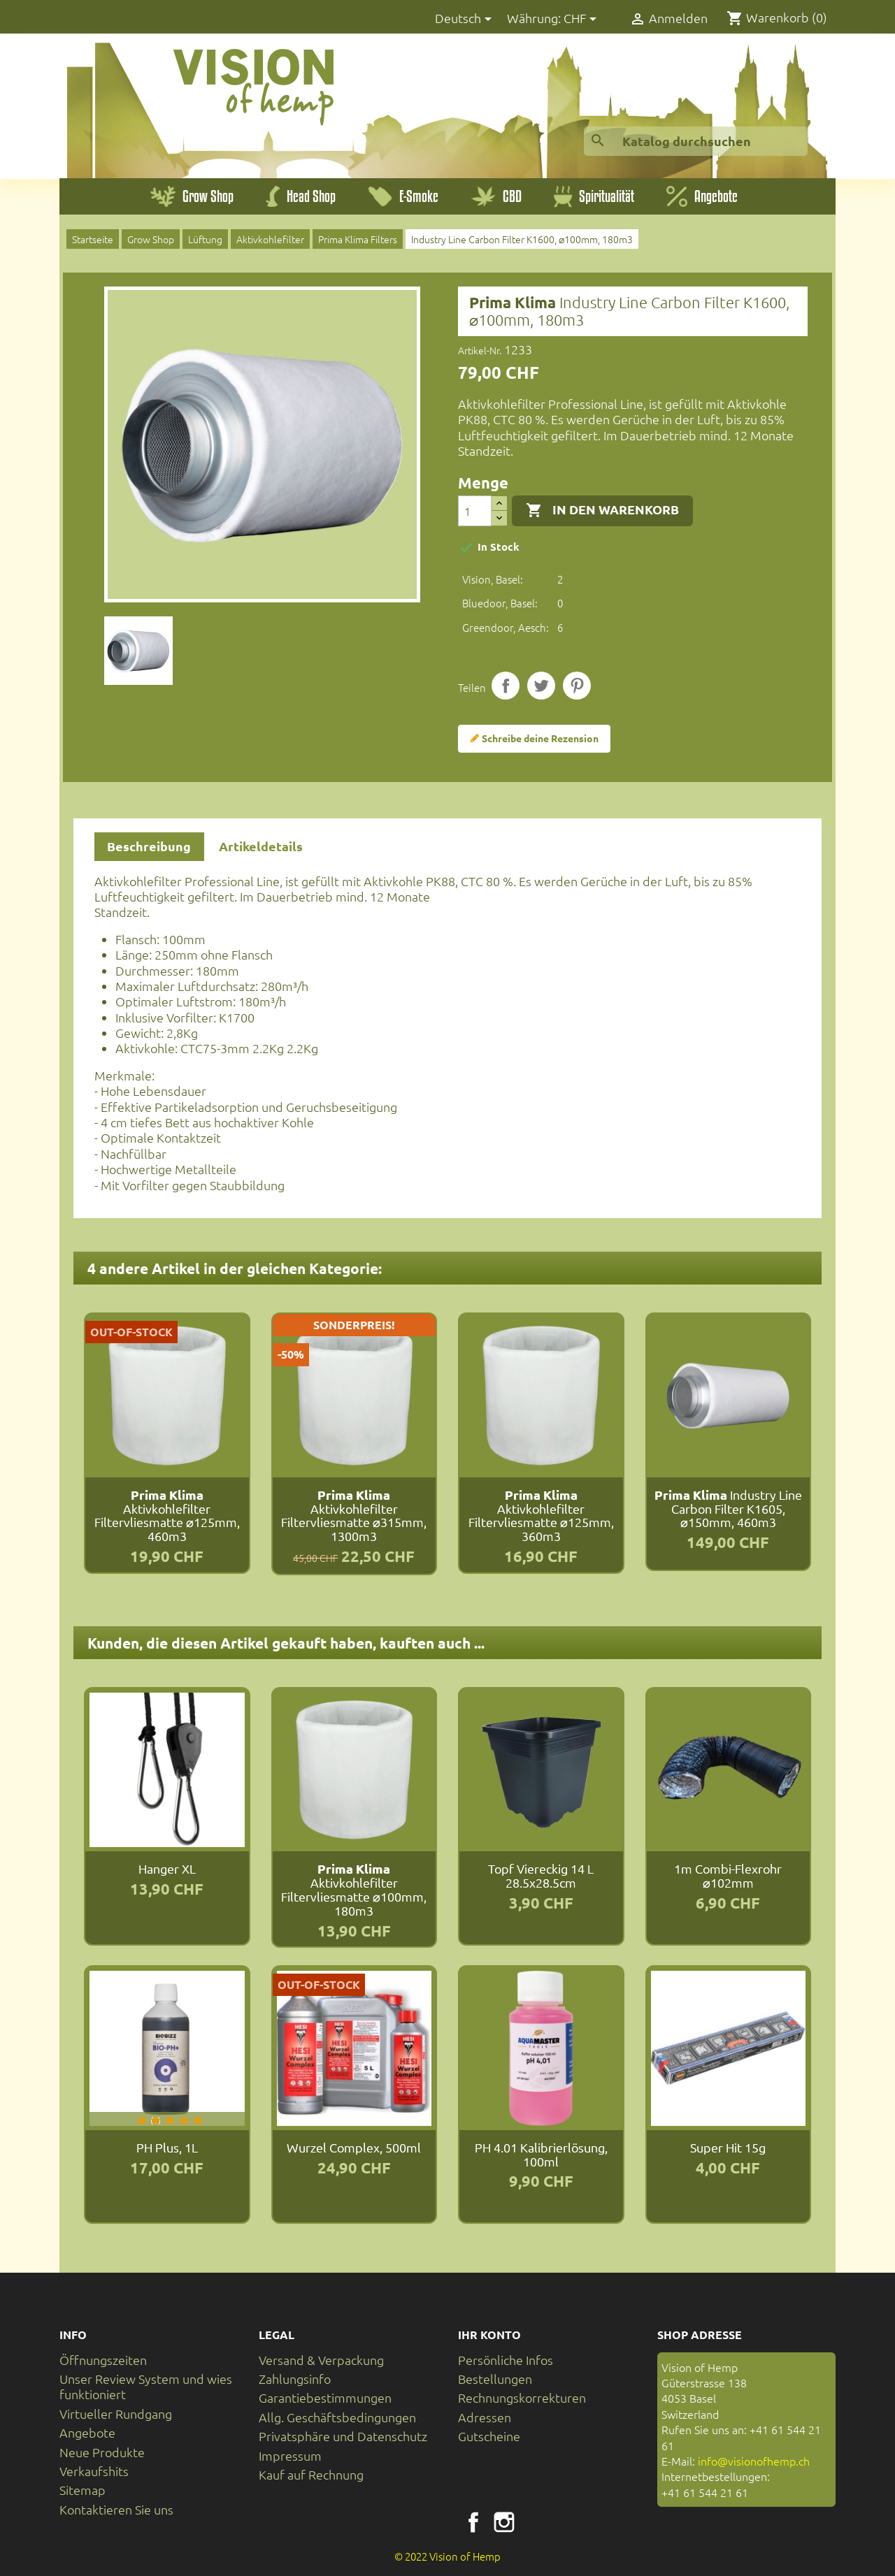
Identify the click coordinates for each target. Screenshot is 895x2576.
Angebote (87, 2432)
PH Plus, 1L (167, 2147)
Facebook (473, 2522)
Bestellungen (495, 2379)
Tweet (541, 686)
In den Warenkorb (602, 510)
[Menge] (475, 510)
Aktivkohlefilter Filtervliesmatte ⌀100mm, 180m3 (354, 1889)
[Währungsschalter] (582, 19)
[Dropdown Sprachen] (465, 19)
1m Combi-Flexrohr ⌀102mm (728, 1875)
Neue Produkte (102, 2452)
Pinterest (577, 686)
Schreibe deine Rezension (534, 739)
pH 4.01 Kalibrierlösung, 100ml (541, 2154)
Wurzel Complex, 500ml (354, 2147)
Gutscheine (489, 2436)
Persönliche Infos (505, 2360)
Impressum (290, 2455)
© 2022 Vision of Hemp (447, 2556)
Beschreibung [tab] (149, 846)
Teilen (506, 686)
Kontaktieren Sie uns (116, 2509)
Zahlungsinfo (295, 2379)
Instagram (504, 2522)
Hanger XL (167, 1868)
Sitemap (82, 2490)
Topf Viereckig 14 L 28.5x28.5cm (541, 1875)
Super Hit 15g (728, 2147)
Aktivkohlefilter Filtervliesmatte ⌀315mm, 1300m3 (354, 1515)
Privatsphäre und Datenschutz (343, 2436)
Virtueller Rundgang (115, 2413)
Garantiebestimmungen (325, 2397)
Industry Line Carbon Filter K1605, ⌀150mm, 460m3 (728, 1508)
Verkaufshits (94, 2471)
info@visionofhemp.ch (754, 2460)
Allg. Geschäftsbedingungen (337, 2417)
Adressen (484, 2417)
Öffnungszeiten (103, 2360)
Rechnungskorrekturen (522, 2397)
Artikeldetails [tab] (261, 846)
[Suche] (696, 141)
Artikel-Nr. (479, 350)
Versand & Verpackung (321, 2360)
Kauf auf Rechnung (311, 2474)
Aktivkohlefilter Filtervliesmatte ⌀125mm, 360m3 (541, 1515)
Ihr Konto (489, 2334)
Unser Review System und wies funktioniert (145, 2386)
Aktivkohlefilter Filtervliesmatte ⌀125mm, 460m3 (167, 1515)
